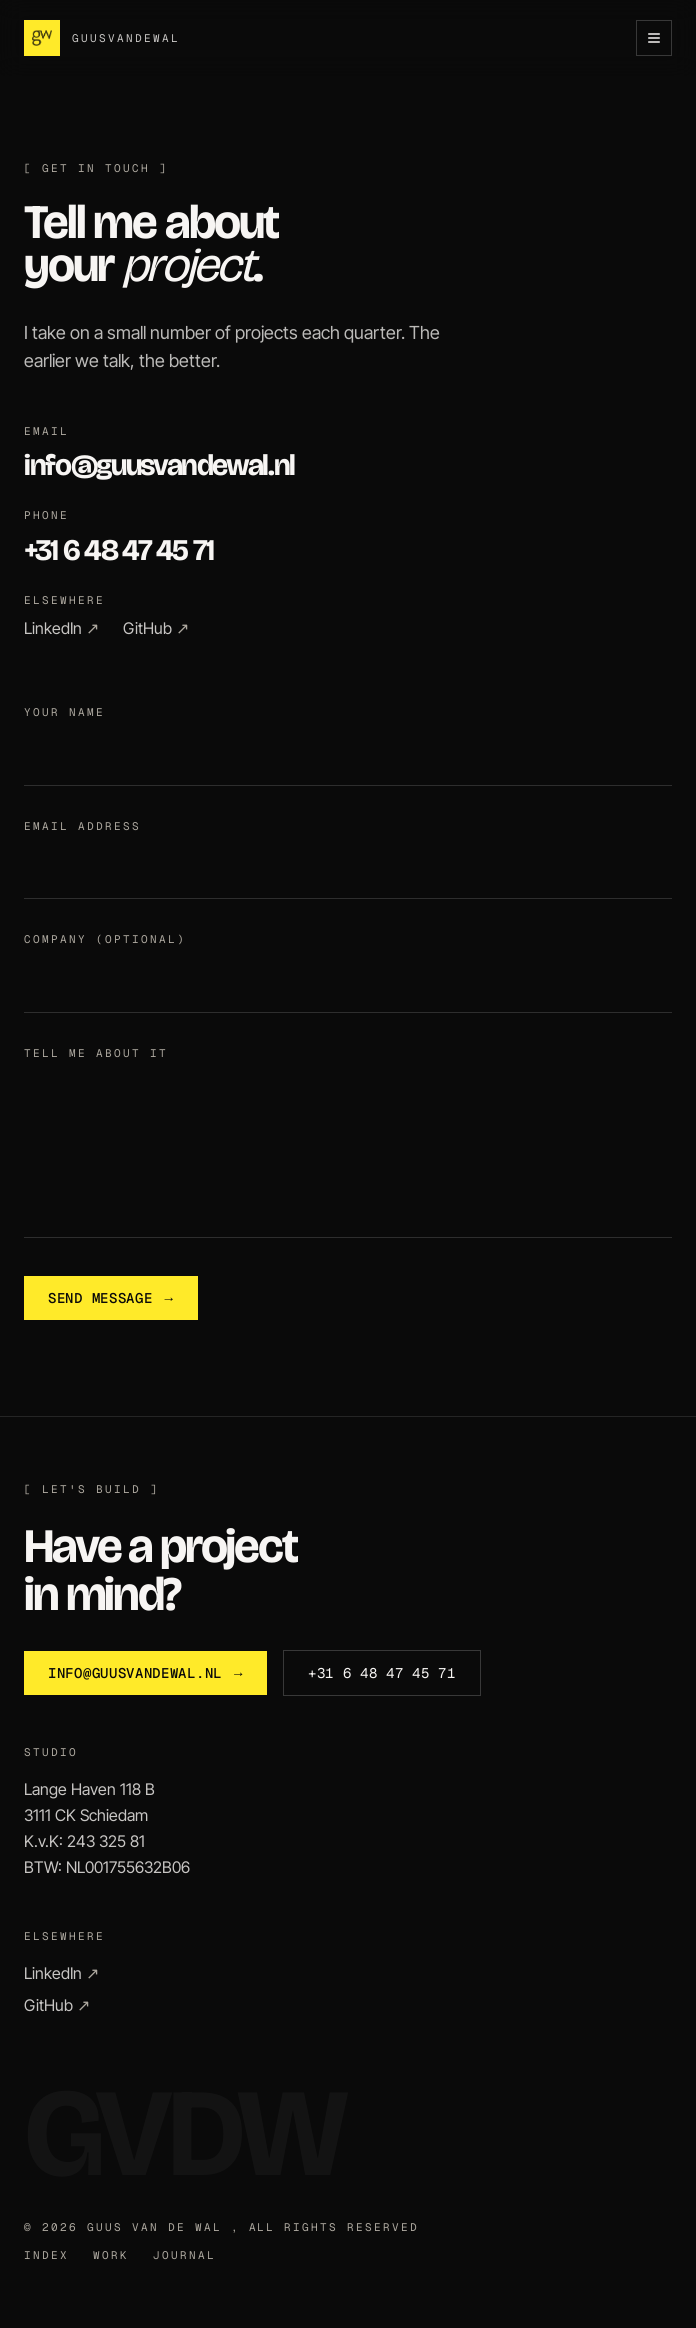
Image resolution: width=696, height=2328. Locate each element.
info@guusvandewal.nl (159, 465)
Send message (111, 1298)
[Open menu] (654, 38)
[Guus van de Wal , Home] (102, 38)
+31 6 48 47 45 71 (119, 550)
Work (111, 2256)
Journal (184, 2256)
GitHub (156, 628)
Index (46, 2256)
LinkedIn (61, 628)
